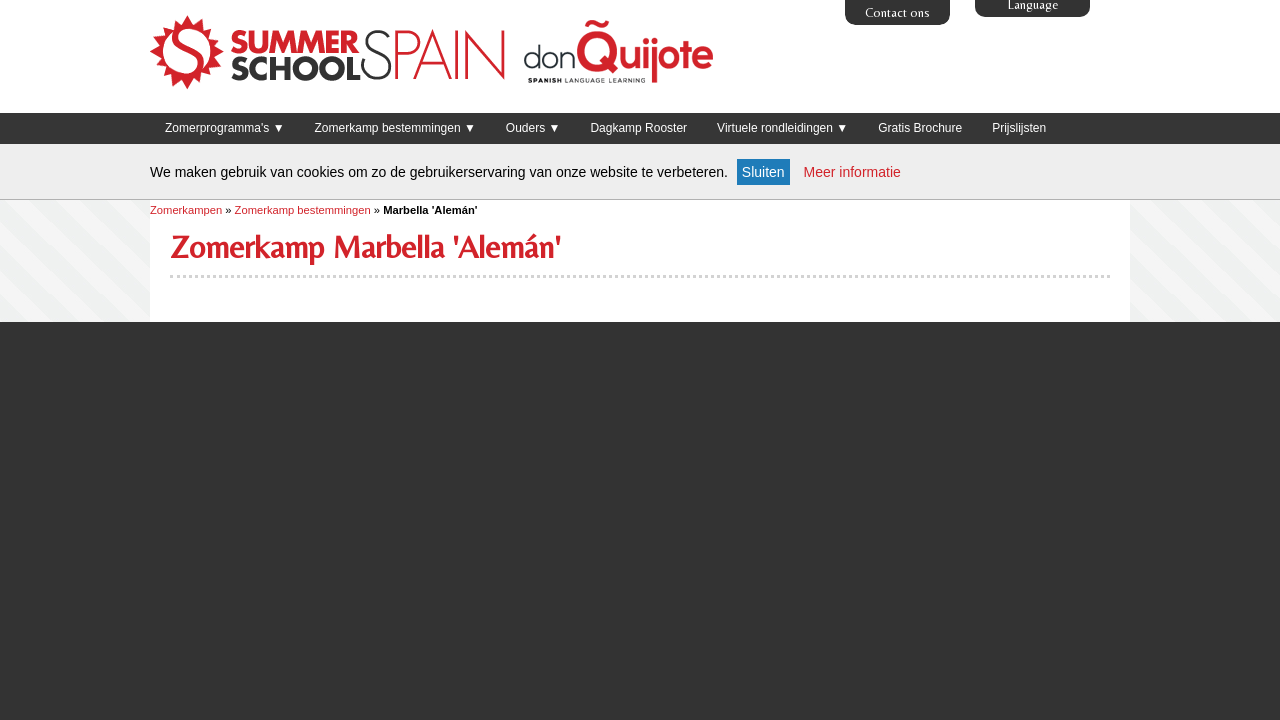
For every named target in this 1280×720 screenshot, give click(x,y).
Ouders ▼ (533, 128)
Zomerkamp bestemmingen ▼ (395, 128)
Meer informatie (852, 172)
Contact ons (897, 12)
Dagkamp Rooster (638, 128)
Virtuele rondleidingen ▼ (782, 128)
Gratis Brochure (920, 128)
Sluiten (763, 172)
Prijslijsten (1019, 128)
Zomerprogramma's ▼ (225, 128)
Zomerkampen (186, 210)
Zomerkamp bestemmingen (303, 210)
